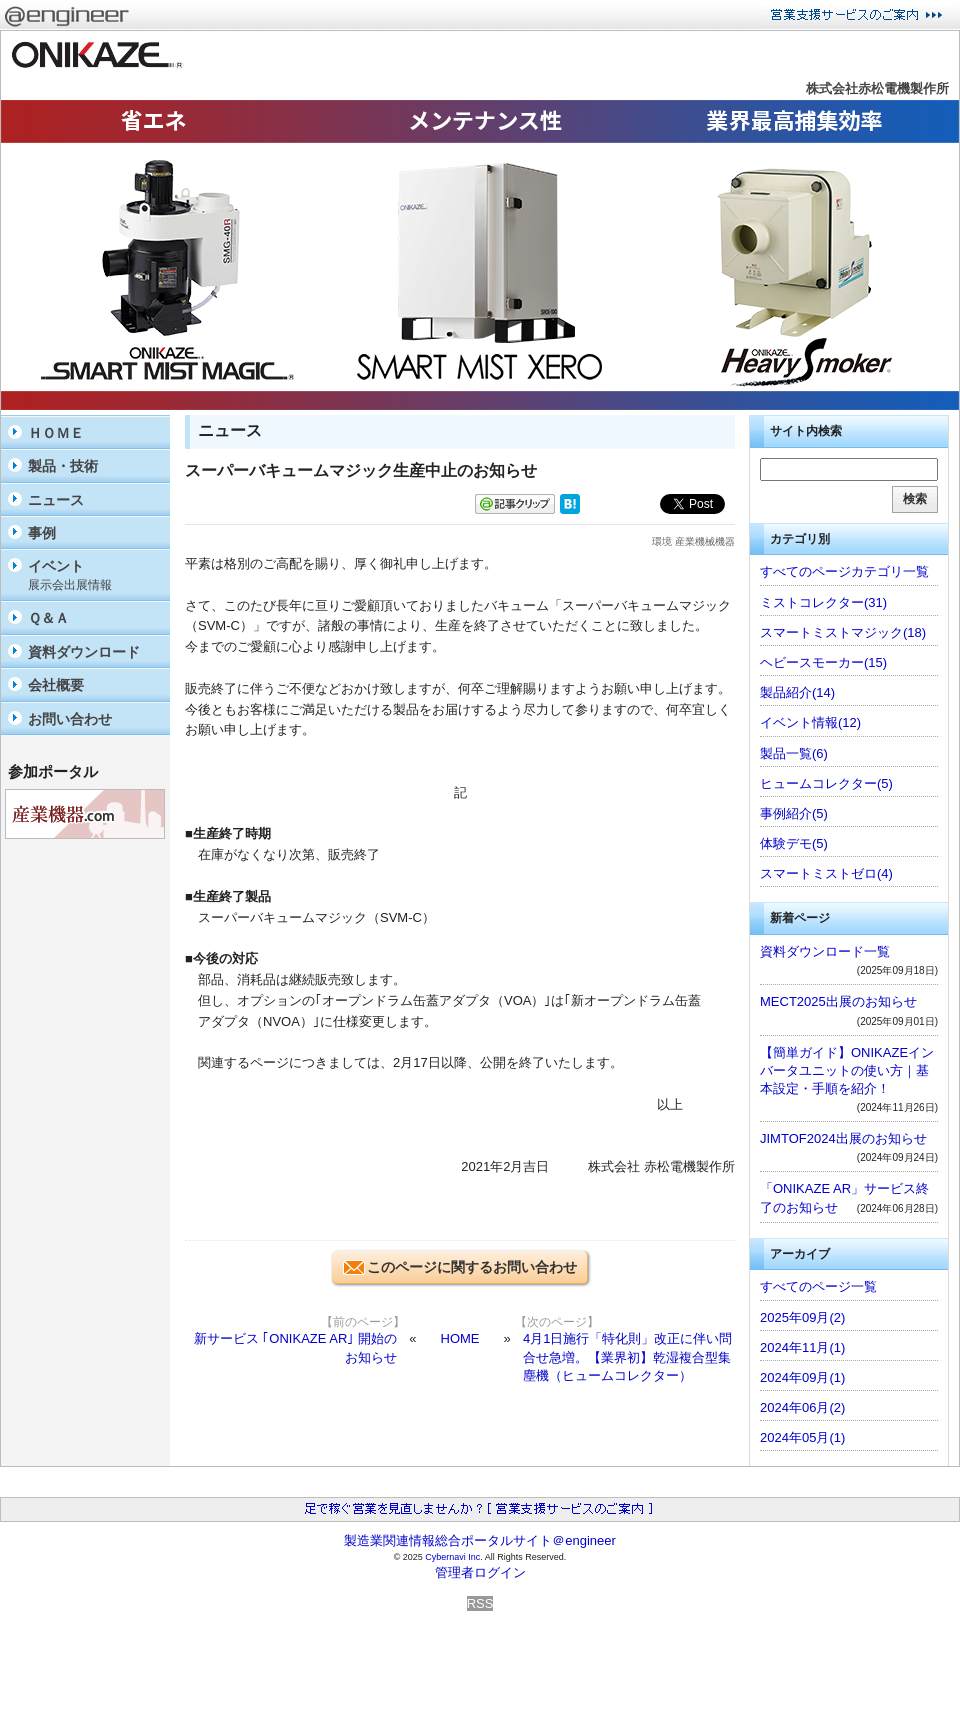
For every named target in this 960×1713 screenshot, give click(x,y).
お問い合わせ (70, 719)
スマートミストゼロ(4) (826, 873)
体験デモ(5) (794, 843)
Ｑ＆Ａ (48, 618)
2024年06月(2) (802, 1407)
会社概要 (56, 685)
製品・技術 (63, 466)
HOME (460, 1338)
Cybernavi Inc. (454, 1557)
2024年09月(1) (802, 1377)
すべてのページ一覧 (818, 1286)
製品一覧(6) (794, 753)
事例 (42, 533)
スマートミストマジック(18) (843, 632)
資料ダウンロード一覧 (825, 951)
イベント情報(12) (810, 722)
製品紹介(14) (797, 692)
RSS (480, 1603)
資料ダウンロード (84, 652)
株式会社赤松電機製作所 (877, 88)
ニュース (56, 500)
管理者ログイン (480, 1572)
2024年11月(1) (802, 1347)
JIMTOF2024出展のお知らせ (843, 1138)
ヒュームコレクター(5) (826, 783)
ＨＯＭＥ (56, 433)
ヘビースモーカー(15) (823, 662)
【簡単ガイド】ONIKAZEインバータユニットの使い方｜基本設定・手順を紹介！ (847, 1070)
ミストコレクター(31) (823, 602)
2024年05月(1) (802, 1437)
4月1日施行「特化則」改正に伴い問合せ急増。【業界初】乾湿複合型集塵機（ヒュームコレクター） (627, 1356)
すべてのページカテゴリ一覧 (844, 571)
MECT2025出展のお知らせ (838, 1001)
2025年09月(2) (802, 1317)
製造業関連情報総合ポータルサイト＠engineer (480, 1540)
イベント (94, 575)
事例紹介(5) (794, 813)
